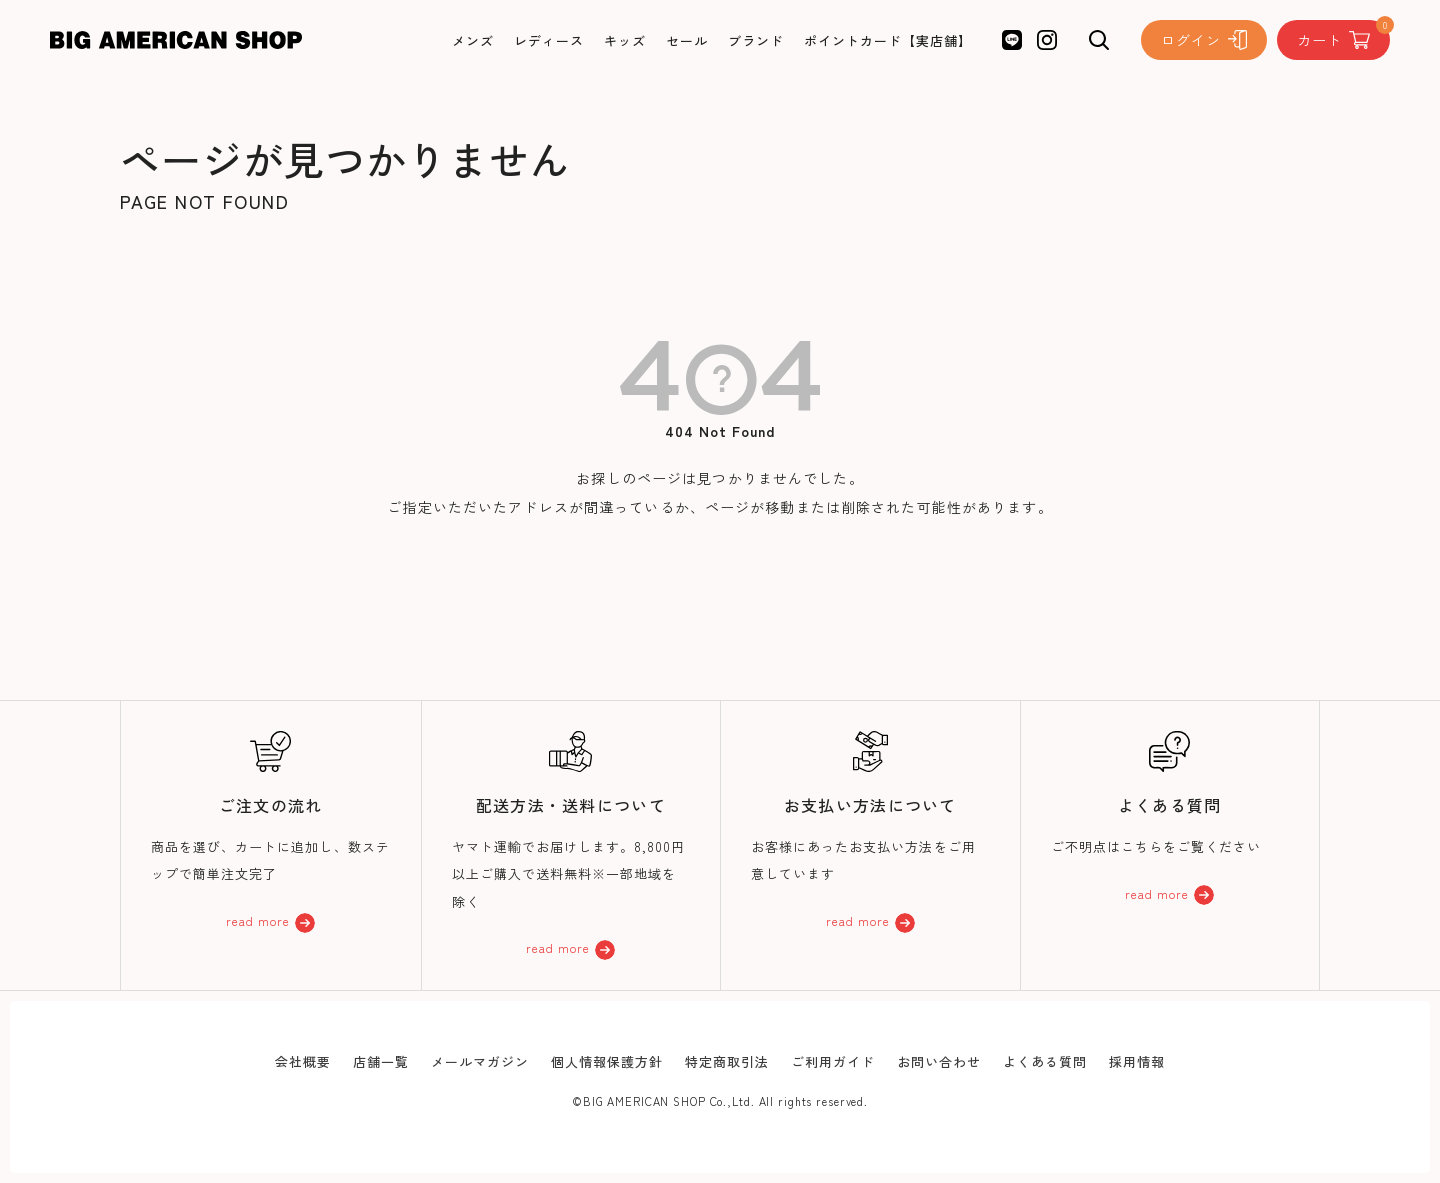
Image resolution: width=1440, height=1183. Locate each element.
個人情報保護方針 (607, 1061)
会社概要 (303, 1061)
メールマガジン (480, 1061)
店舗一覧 (381, 1061)
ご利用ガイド (833, 1061)
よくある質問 (1045, 1061)
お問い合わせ (939, 1061)
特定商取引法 (727, 1061)
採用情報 (1137, 1061)
